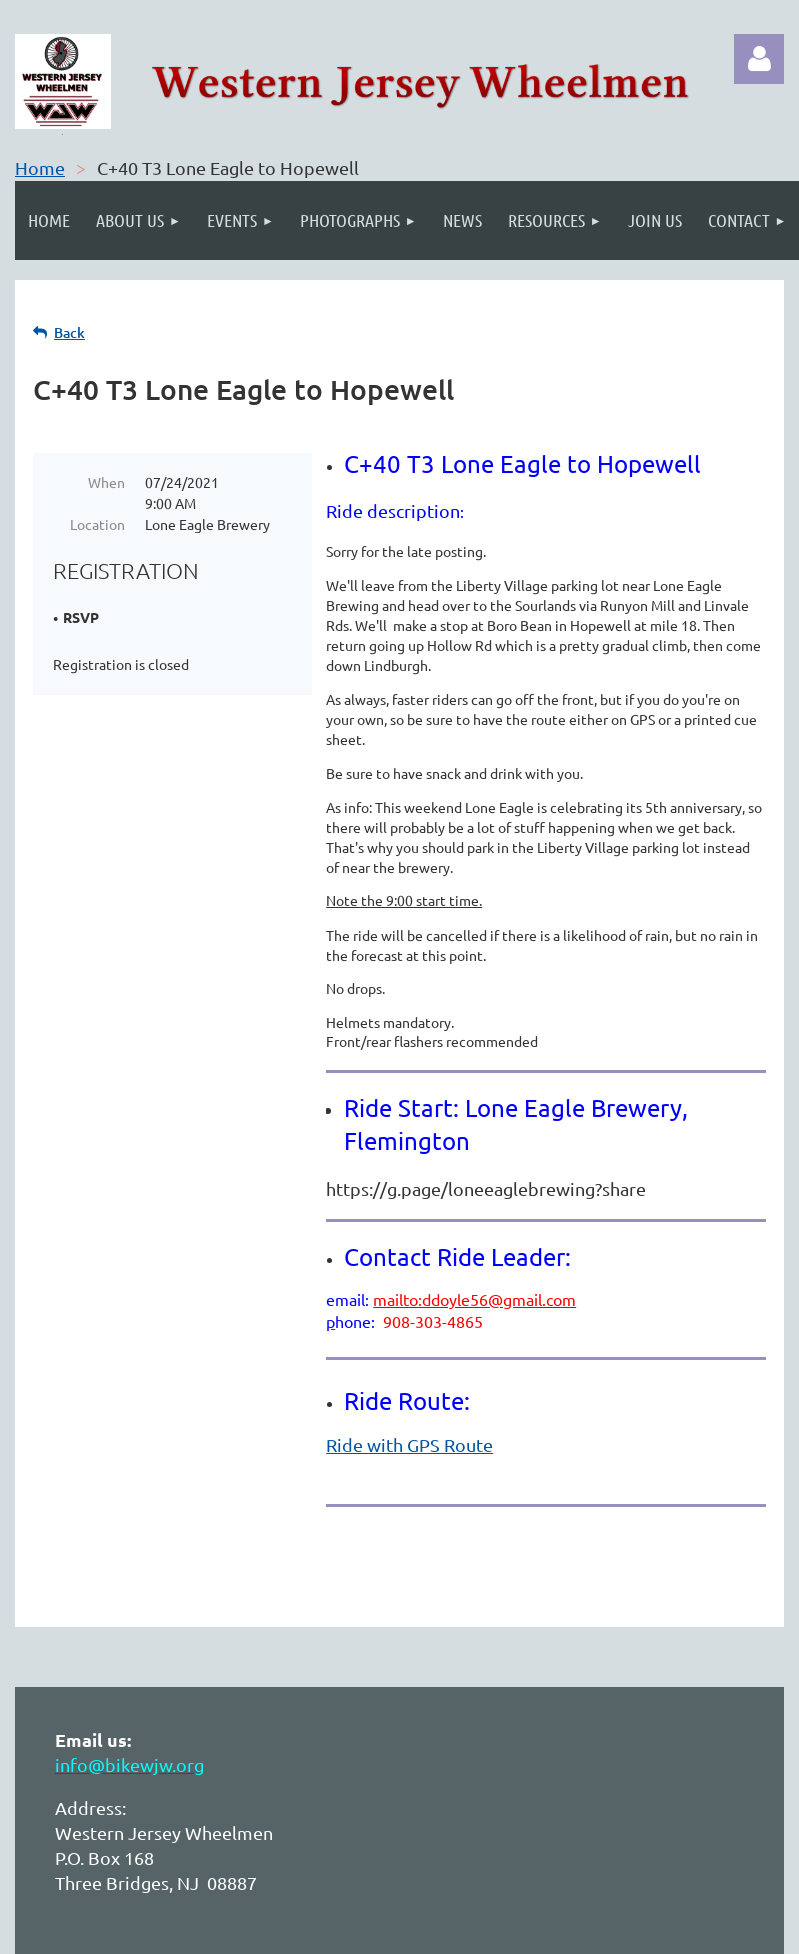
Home (40, 167)
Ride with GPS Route (409, 1444)
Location (97, 524)
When (106, 482)
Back (69, 332)
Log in (759, 59)
